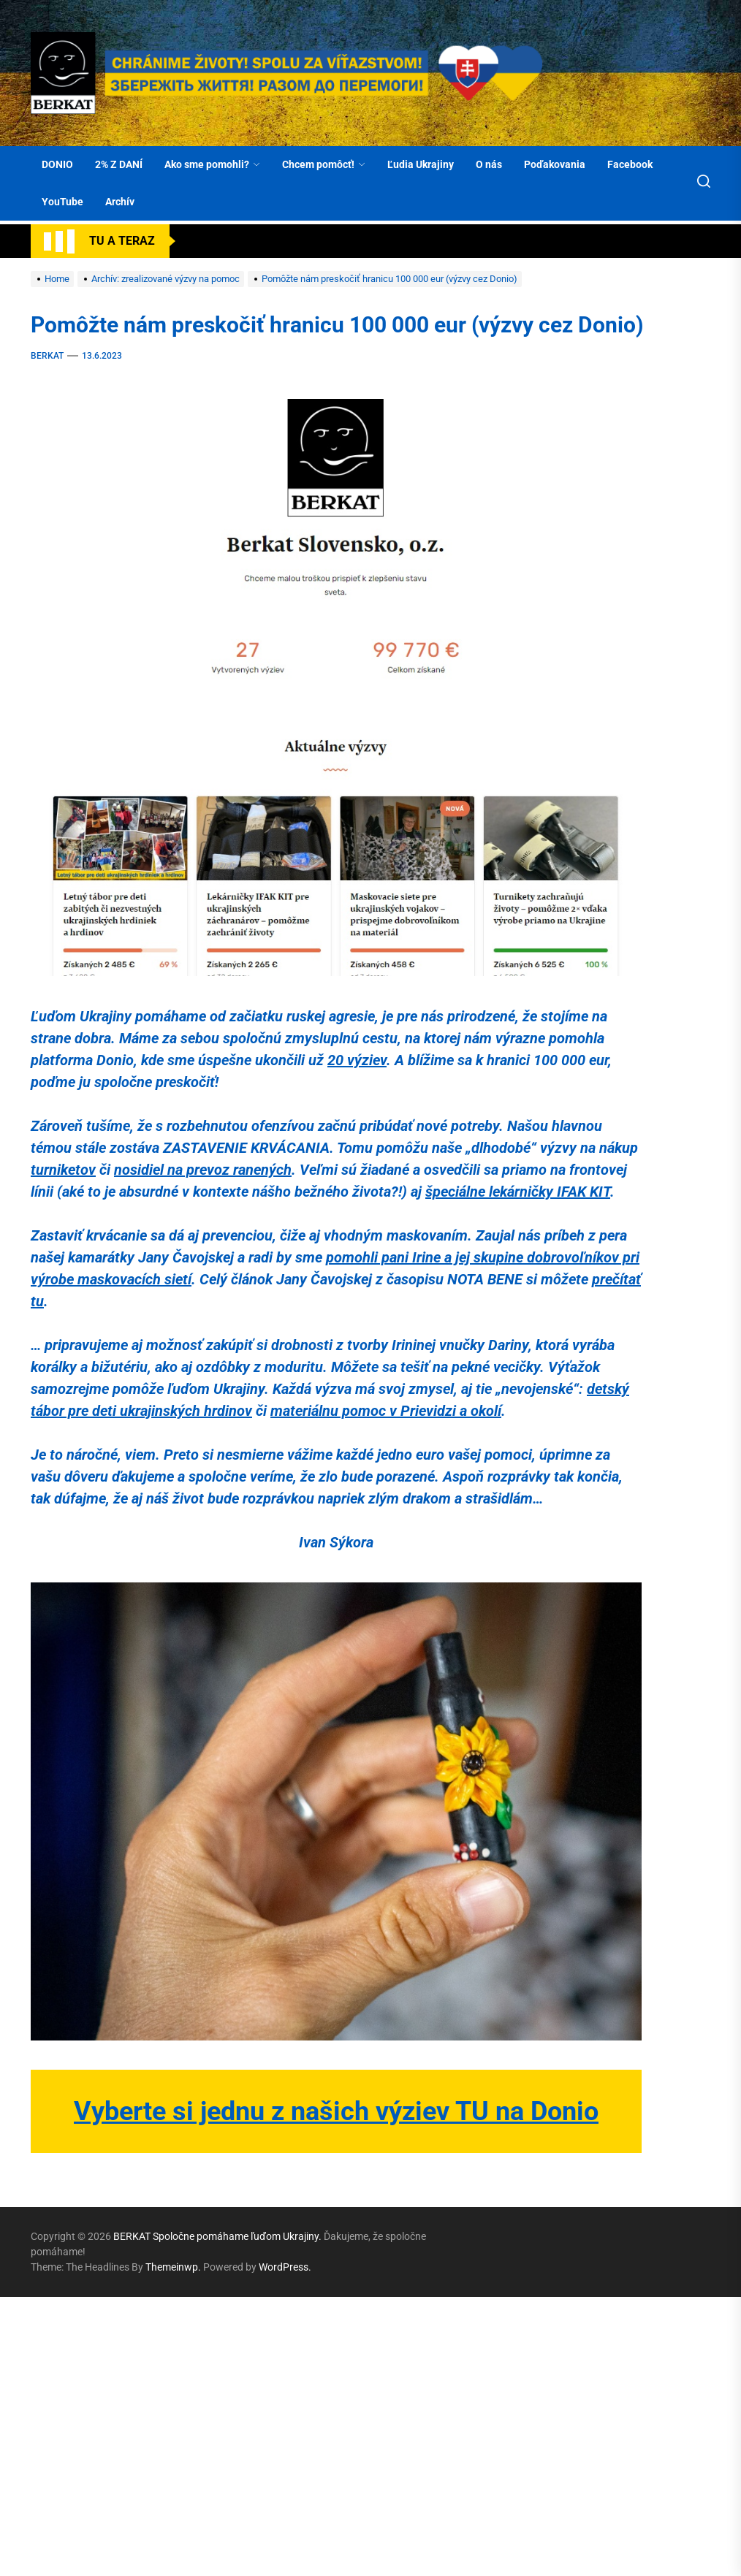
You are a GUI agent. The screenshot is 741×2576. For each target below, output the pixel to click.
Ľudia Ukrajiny (420, 164)
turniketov (63, 1169)
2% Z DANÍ (118, 164)
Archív (119, 201)
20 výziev (357, 1060)
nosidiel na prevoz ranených (203, 1169)
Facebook (630, 164)
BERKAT (47, 356)
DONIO (57, 164)
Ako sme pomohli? (212, 164)
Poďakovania (554, 164)
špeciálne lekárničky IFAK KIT (517, 1191)
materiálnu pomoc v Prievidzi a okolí (385, 1411)
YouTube (62, 201)
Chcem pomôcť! (323, 164)
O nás (489, 164)
